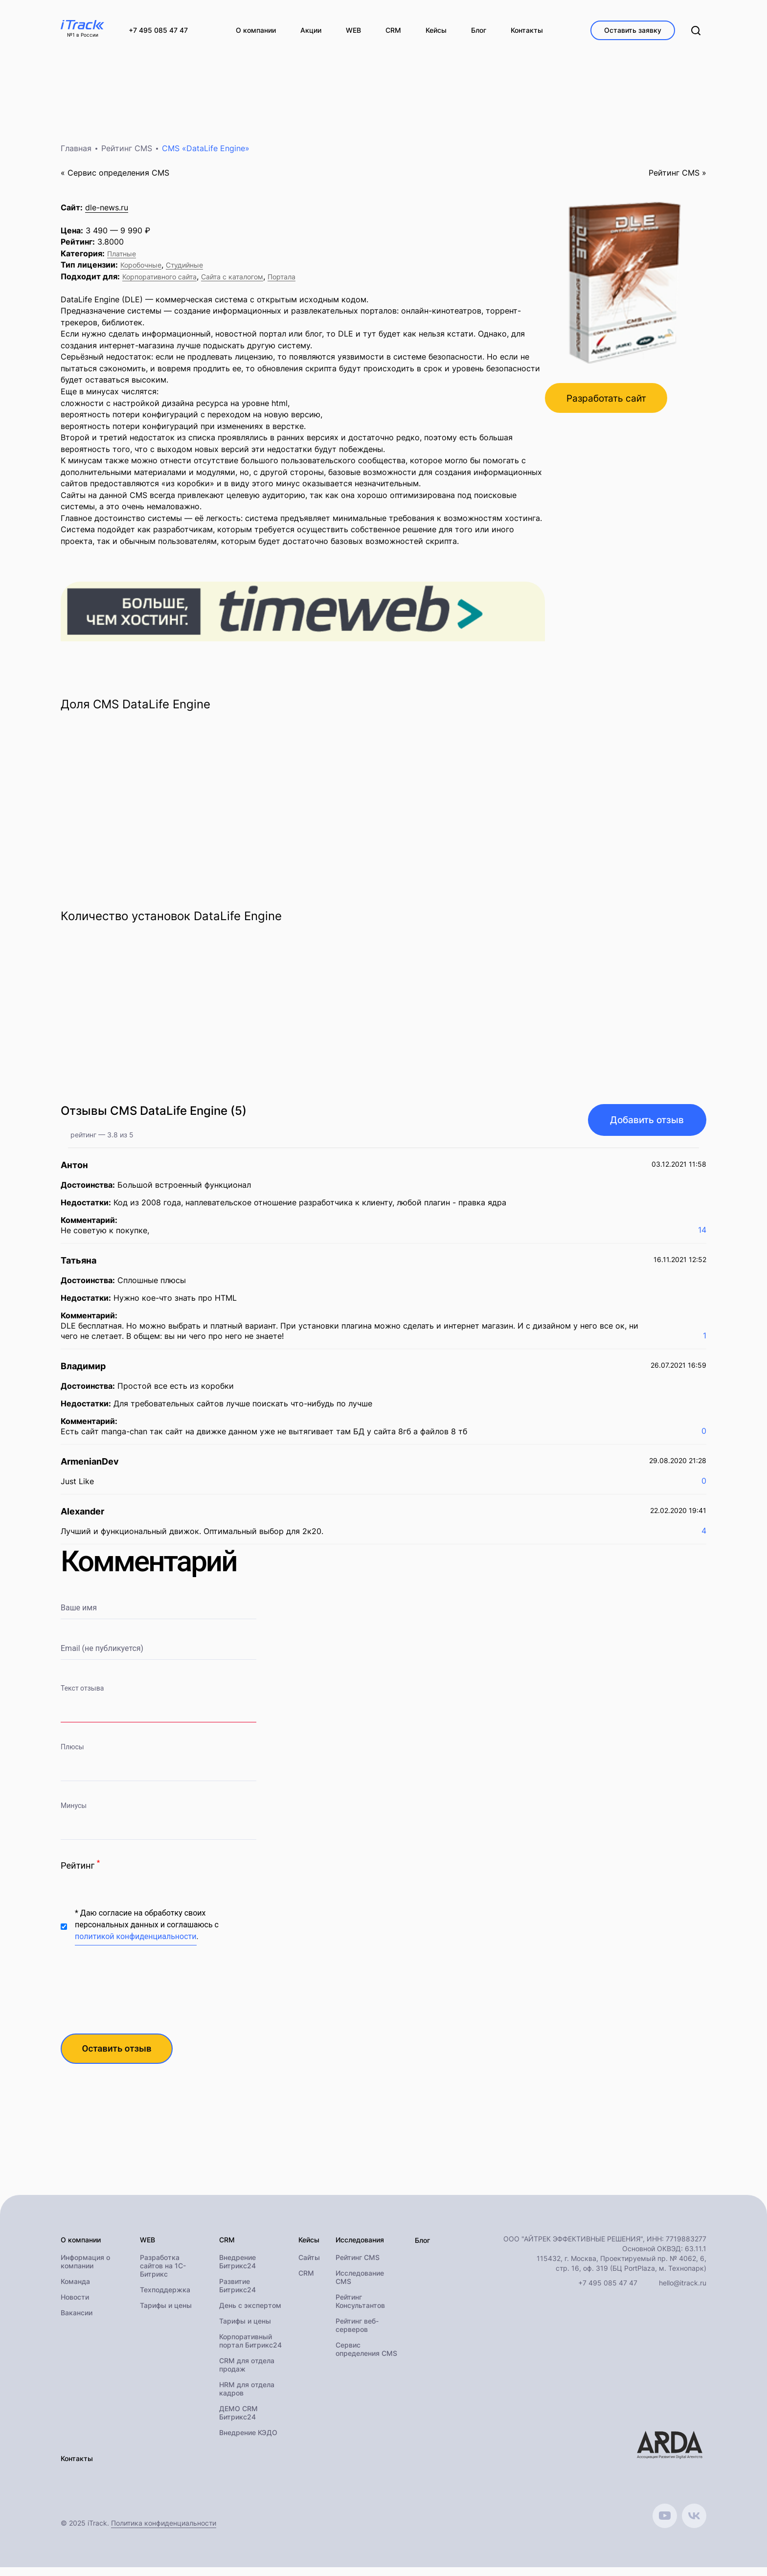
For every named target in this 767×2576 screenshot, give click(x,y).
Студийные (184, 272)
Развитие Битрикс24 (237, 2294)
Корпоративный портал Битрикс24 (250, 2349)
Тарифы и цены (166, 2314)
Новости (75, 2306)
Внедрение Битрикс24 (237, 2270)
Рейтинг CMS (126, 154)
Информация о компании (85, 2270)
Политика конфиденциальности (163, 2532)
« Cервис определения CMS (115, 179)
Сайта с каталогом (232, 283)
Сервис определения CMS (366, 2358)
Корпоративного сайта (159, 283)
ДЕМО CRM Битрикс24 (238, 2421)
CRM (306, 2282)
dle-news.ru (106, 214)
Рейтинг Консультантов (360, 2310)
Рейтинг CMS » (677, 179)
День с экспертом (250, 2314)
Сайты (309, 2266)
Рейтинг (80, 1871)
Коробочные (140, 272)
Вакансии (76, 2321)
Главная (76, 154)
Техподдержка (165, 2298)
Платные (121, 260)
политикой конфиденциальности (136, 1942)
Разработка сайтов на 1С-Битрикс (163, 2274)
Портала (281, 283)
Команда (75, 2290)
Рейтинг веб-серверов (357, 2334)
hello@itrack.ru (682, 2291)
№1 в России (82, 35)
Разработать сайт (610, 405)
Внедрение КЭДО (248, 2441)
